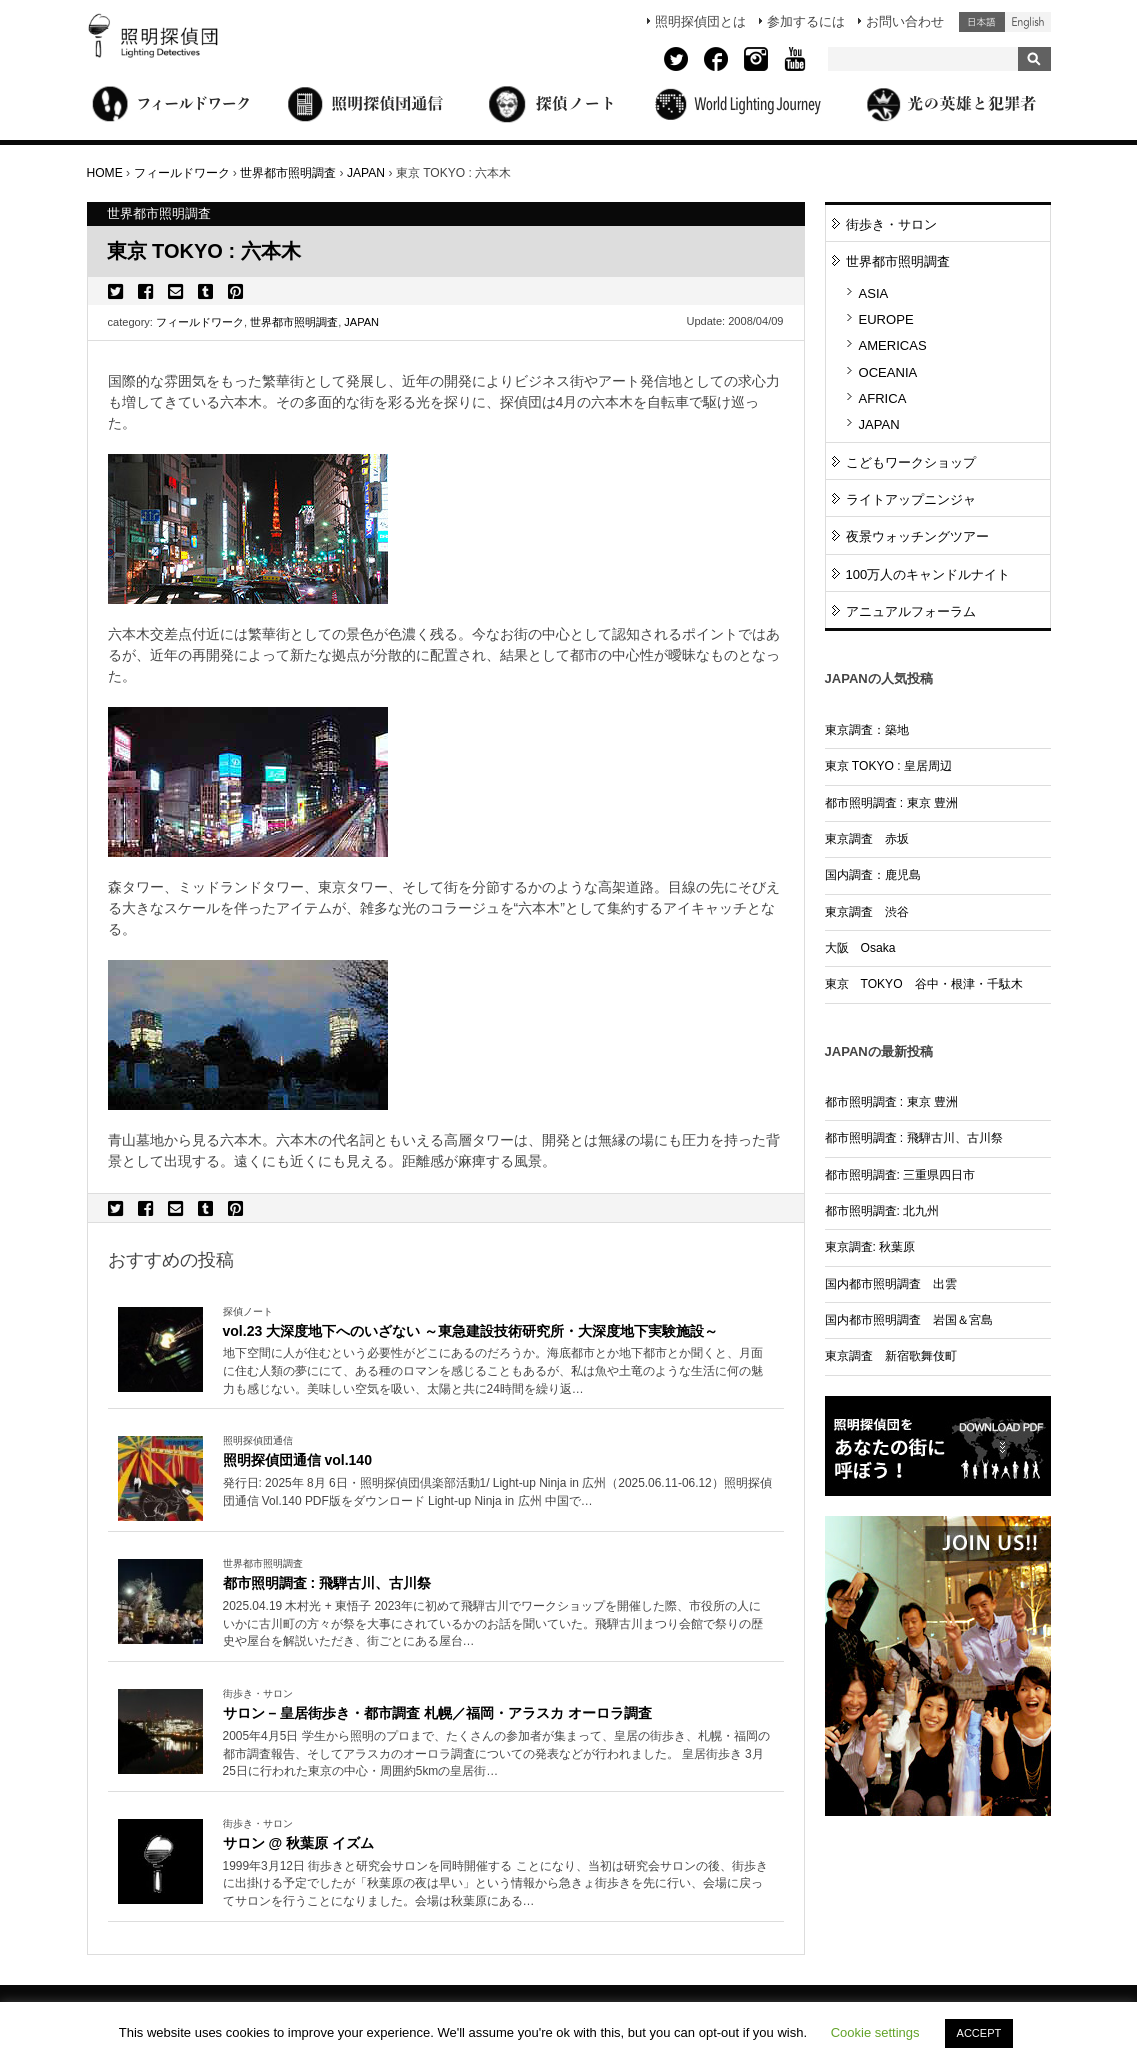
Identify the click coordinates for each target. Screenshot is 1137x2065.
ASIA (874, 293)
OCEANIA (888, 372)
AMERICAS (893, 345)
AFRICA (883, 398)
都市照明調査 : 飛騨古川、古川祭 (327, 1583)
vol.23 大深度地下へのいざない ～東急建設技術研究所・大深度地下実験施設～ (471, 1331)
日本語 (982, 22)
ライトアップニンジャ (911, 499)
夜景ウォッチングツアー (917, 536)
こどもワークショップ (911, 462)
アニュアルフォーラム (911, 611)
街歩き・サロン (891, 224)
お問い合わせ (905, 21)
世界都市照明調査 (294, 322)
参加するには (806, 21)
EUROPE (886, 319)
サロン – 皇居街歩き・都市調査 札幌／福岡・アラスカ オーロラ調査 (437, 1713)
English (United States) (1028, 22)
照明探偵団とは (700, 21)
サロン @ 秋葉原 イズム (298, 1843)
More (498, 1372)
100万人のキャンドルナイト (928, 574)
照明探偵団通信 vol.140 (297, 1460)
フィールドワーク (200, 322)
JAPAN (361, 322)
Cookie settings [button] (875, 2032)
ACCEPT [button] (979, 2033)
